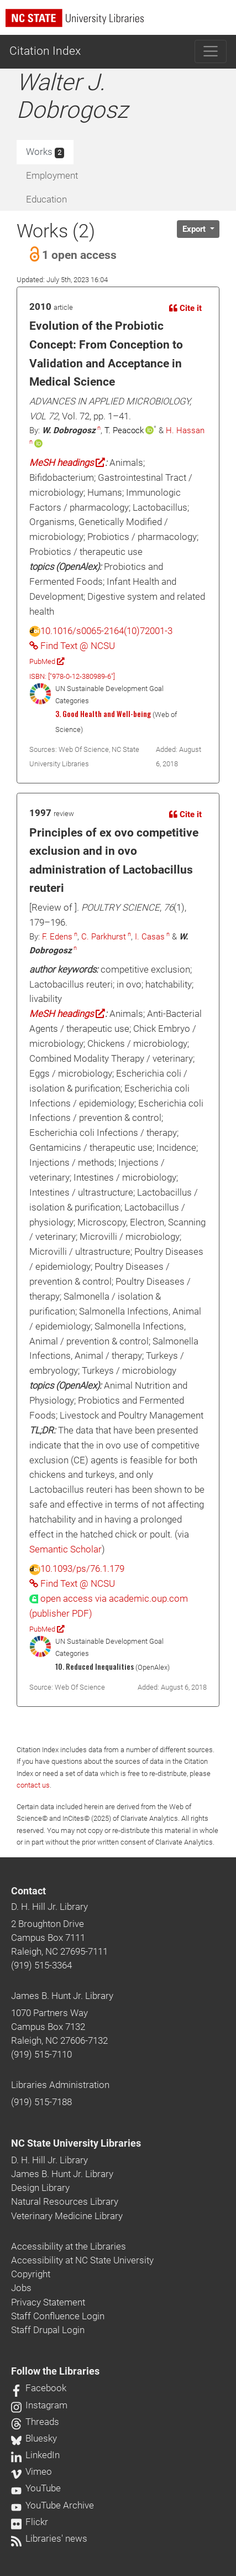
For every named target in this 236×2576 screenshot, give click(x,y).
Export (195, 229)
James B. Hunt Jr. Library (62, 1995)
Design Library (40, 2187)
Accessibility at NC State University (82, 2260)
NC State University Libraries (76, 2143)
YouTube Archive (52, 2505)
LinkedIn (35, 2454)
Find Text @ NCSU (72, 645)
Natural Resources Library (64, 2201)
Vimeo (31, 2471)
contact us (33, 1785)
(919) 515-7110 (41, 2054)
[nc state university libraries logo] (121, 23)
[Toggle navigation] (211, 51)
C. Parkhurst (103, 937)
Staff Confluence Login (57, 2315)
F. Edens (57, 937)
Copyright (30, 2273)
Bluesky (34, 2438)
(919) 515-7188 (41, 2101)
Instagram (39, 2405)
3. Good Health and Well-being (103, 713)
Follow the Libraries (55, 2371)
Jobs (21, 2287)
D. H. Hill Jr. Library (49, 1906)
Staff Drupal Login (48, 2329)
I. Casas (150, 937)
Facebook (38, 2387)
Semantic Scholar (65, 1549)
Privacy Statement (48, 2302)
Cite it (185, 308)
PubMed (46, 661)
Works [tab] (45, 152)
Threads (35, 2421)
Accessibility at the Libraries (68, 2246)
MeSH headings (67, 462)
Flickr (29, 2521)
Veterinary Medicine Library (67, 2215)
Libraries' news (49, 2538)
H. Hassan (185, 430)
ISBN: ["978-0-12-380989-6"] (72, 676)
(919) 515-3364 (41, 1965)
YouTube (36, 2488)
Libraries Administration (60, 2084)
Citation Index (45, 51)
